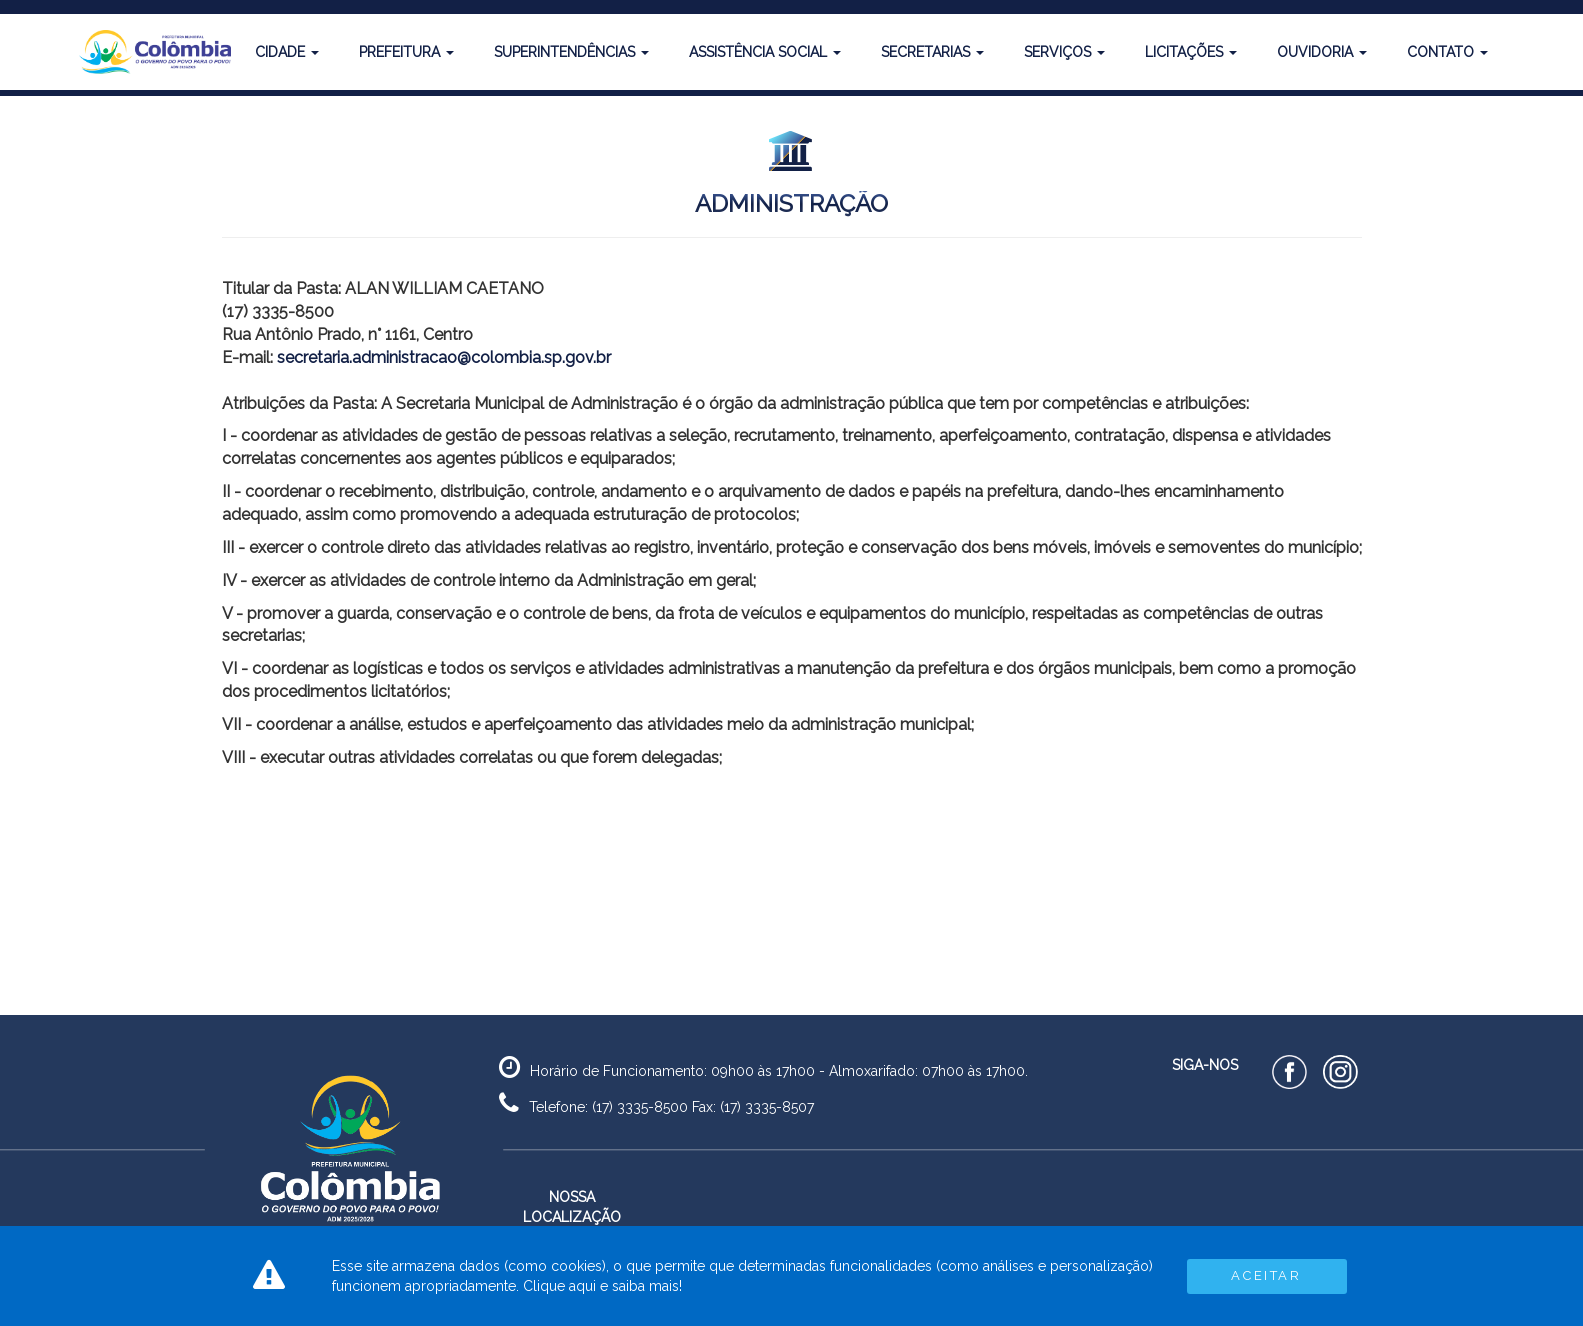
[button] (147, 52)
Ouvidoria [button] (1322, 52)
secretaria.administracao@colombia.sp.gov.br (444, 357)
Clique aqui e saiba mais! (602, 1286)
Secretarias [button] (932, 52)
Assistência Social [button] (765, 52)
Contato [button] (1447, 52)
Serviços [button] (1064, 52)
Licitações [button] (1191, 52)
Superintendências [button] (571, 52)
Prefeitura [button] (406, 52)
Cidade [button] (287, 52)
